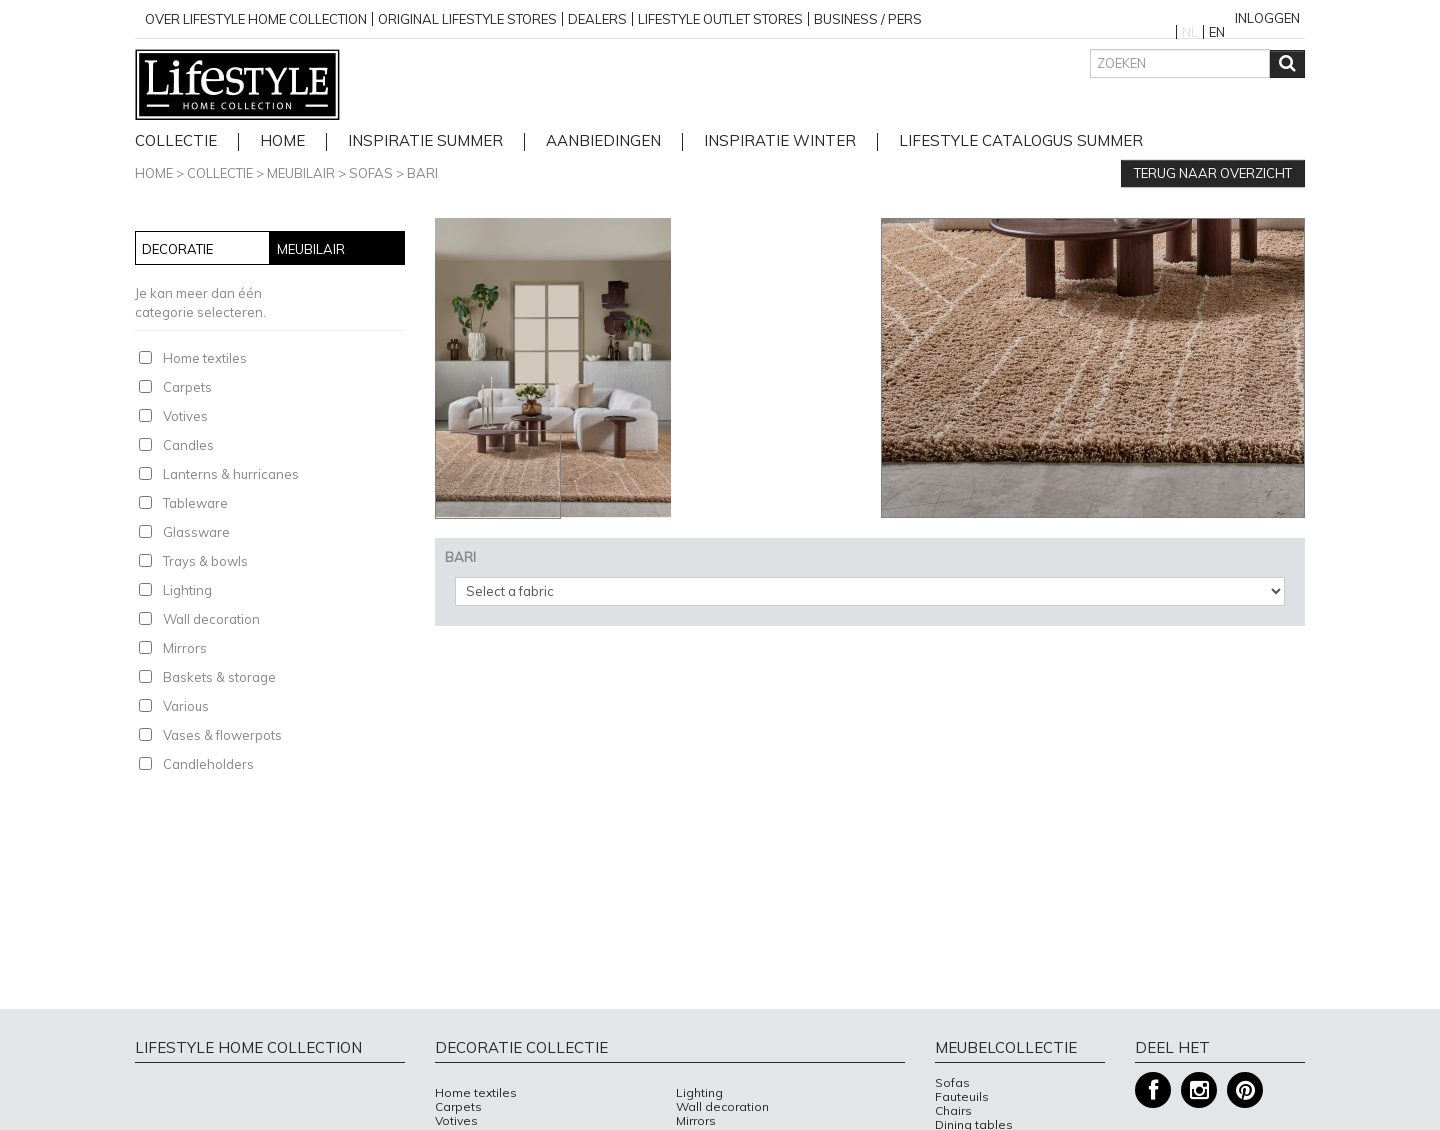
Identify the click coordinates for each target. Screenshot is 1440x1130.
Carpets (187, 387)
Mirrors (185, 648)
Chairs (953, 1111)
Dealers (597, 19)
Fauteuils (962, 1097)
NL (1190, 32)
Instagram (1199, 1090)
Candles (188, 445)
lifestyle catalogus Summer (1021, 141)
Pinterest (1245, 1090)
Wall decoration (211, 619)
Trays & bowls (205, 561)
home (282, 141)
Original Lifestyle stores (467, 19)
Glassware (196, 532)
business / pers (868, 19)
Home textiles (205, 358)
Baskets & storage (219, 677)
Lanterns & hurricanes (231, 474)
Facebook (1153, 1090)
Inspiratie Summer (425, 141)
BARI (422, 173)
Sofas (371, 173)
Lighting (187, 590)
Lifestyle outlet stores (720, 19)
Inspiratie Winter (780, 141)
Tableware (195, 503)
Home (154, 173)
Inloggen (1267, 18)
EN (1217, 32)
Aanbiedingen (603, 141)
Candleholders (208, 764)
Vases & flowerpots (222, 735)
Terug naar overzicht (1213, 173)
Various (186, 706)
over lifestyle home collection (256, 19)
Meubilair (301, 173)
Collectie (176, 141)
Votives (185, 416)
